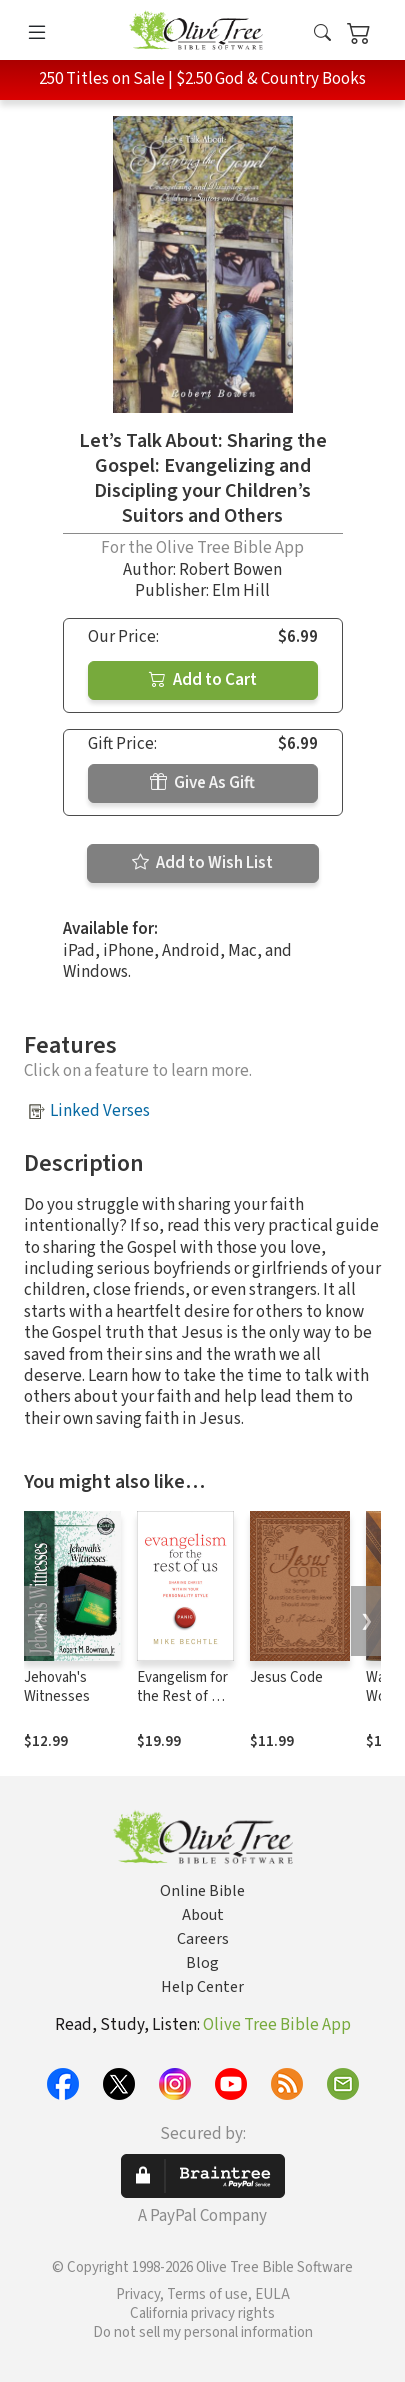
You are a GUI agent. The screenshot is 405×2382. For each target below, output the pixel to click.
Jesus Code (286, 1677)
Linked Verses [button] (100, 1111)
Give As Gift (202, 783)
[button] (322, 33)
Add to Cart (203, 680)
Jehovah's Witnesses (57, 1687)
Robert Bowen (230, 570)
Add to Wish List (202, 863)
